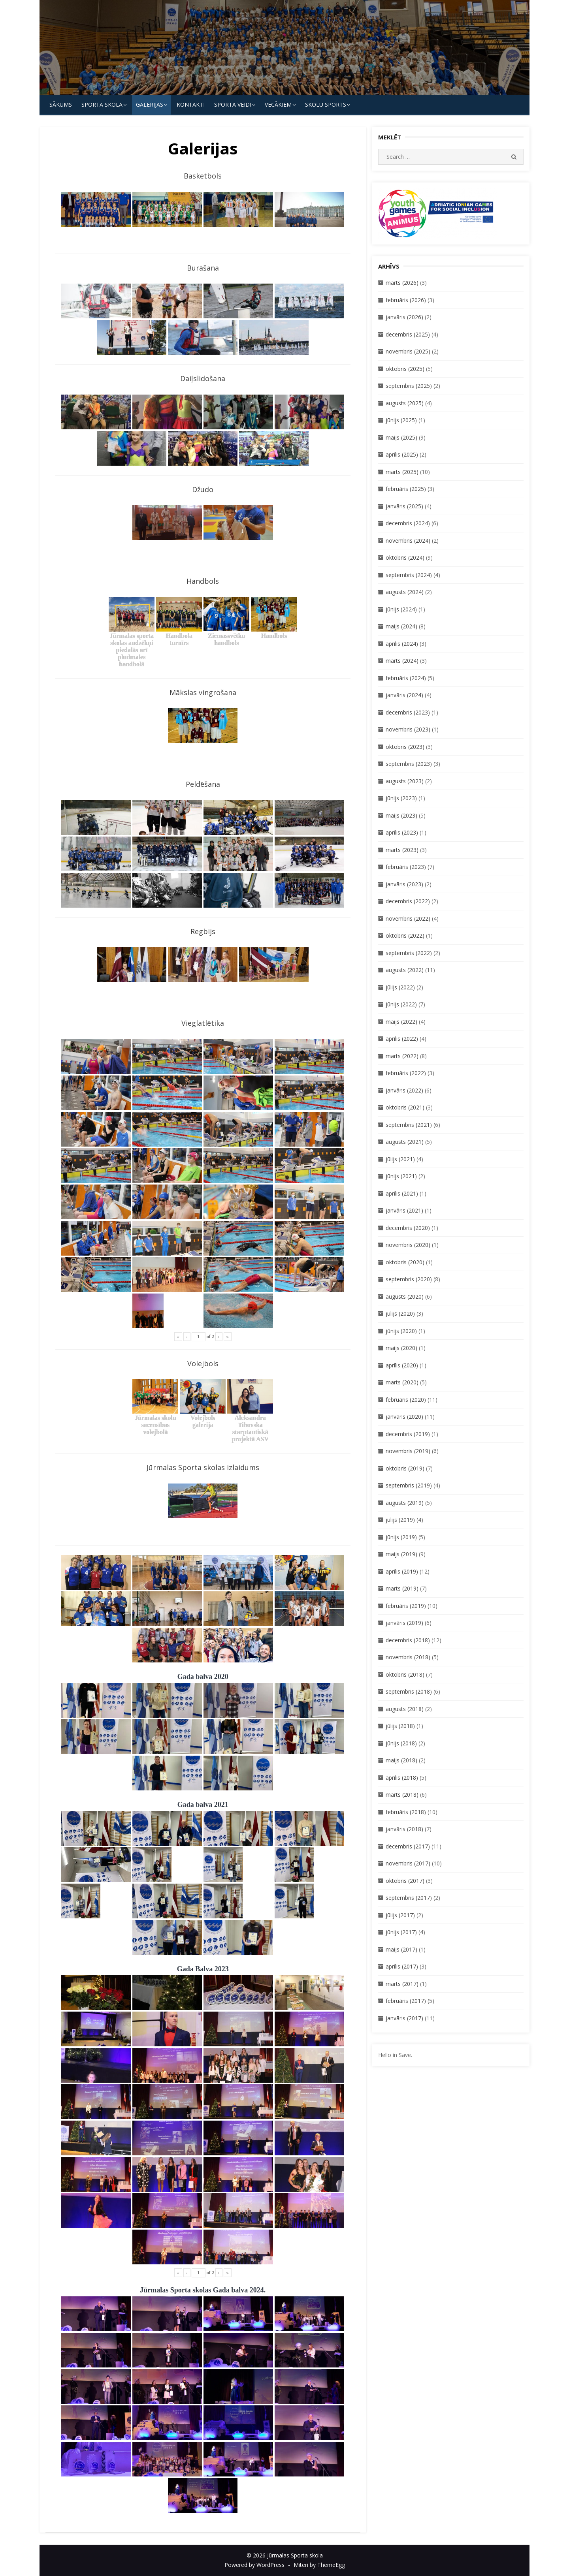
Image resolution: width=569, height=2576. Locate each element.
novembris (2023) (408, 729)
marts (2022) (402, 1056)
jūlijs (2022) (400, 987)
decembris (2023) (408, 712)
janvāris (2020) (404, 1416)
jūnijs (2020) (401, 1331)
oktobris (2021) (405, 1107)
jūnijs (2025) (401, 420)
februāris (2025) (406, 489)
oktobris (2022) (405, 935)
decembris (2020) (408, 1228)
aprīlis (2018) (402, 1777)
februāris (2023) (406, 867)
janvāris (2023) (404, 884)
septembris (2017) (409, 1897)
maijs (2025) (401, 437)
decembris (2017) (408, 1846)
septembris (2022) (409, 953)
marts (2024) (402, 660)
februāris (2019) (406, 1606)
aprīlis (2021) (402, 1193)
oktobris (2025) (405, 368)
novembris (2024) (408, 540)
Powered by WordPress (254, 2564)
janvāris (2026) (404, 317)
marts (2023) (402, 850)
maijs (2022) (401, 1021)
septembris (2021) (409, 1124)
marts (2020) (402, 1382)
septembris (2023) (409, 763)
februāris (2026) (406, 300)
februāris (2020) (406, 1399)
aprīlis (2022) (402, 1038)
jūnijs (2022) (401, 1004)
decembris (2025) (408, 334)
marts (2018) (402, 1794)
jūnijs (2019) (401, 1537)
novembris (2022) (408, 918)
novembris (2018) (408, 1657)
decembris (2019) (408, 1434)
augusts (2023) (405, 781)
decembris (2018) (408, 1640)
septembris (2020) (409, 1279)
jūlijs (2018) (400, 1726)
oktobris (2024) (405, 557)
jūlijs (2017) (400, 1915)
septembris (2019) (409, 1485)
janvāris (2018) (404, 1829)
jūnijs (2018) (401, 1743)
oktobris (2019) (405, 1468)
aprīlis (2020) (402, 1365)
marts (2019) (402, 1588)
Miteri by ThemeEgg (319, 2564)
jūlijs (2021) (400, 1159)
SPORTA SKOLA (101, 104)
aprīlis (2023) (402, 832)
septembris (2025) (409, 385)
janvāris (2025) (404, 506)
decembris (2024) (408, 523)
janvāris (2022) (404, 1090)
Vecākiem (278, 104)
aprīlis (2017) (402, 1966)
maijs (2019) (401, 1554)
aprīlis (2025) (402, 454)
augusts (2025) (405, 403)
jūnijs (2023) (401, 798)
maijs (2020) (401, 1348)
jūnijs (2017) (401, 1932)
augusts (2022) (405, 970)
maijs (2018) (401, 1760)
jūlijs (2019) (400, 1519)
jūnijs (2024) (401, 609)
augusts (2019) (405, 1502)
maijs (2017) (401, 1949)
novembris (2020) (408, 1245)
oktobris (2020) (405, 1262)
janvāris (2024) (404, 695)
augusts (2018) (405, 1709)
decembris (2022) (408, 901)
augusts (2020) (405, 1296)
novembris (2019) (408, 1451)
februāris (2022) (406, 1073)
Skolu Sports (325, 104)
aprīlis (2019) (402, 1571)
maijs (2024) (401, 626)
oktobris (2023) (405, 746)
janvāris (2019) (404, 1622)
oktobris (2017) (405, 1880)
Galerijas (149, 104)
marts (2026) (402, 282)
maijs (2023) (401, 815)
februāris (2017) (406, 2000)
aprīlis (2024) (402, 643)
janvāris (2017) (404, 2018)
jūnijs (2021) (401, 1176)
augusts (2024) (405, 592)
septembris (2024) (409, 575)
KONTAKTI (191, 104)
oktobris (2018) (405, 1674)
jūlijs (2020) (400, 1313)
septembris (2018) (409, 1691)
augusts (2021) (405, 1141)
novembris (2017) (408, 1863)
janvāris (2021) (404, 1210)
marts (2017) (402, 1983)
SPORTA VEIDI (232, 104)
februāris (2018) (406, 1812)
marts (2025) (402, 472)
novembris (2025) (408, 351)
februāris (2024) (406, 678)
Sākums (60, 104)
